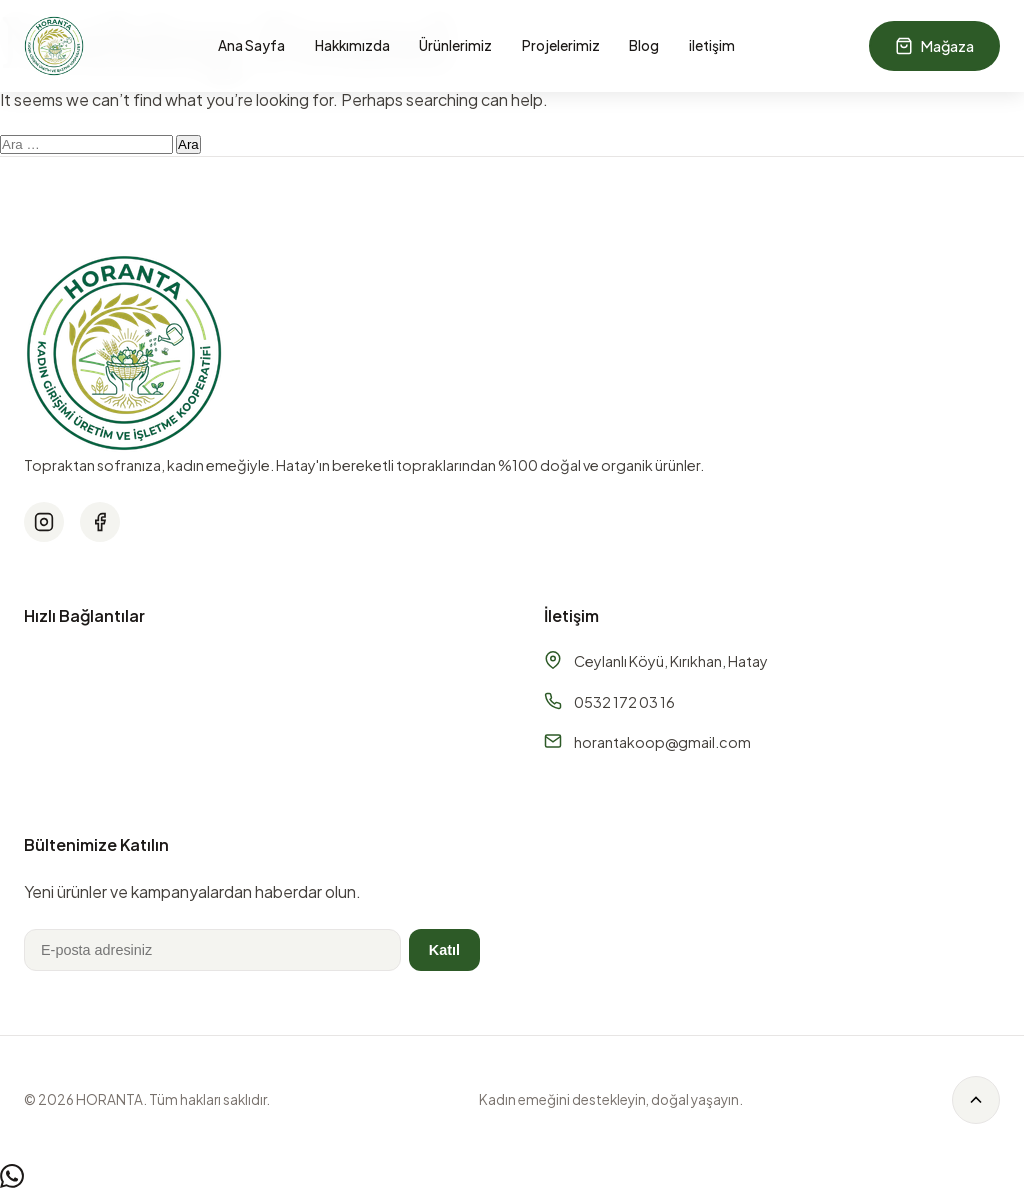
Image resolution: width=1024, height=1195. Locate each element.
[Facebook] (100, 522)
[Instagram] (44, 522)
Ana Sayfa (251, 45)
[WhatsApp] (12, 1181)
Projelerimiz (561, 45)
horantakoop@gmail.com (662, 742)
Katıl (444, 950)
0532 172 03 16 (624, 702)
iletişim (712, 45)
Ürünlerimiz (455, 45)
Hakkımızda (352, 45)
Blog (644, 45)
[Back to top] (976, 1100)
